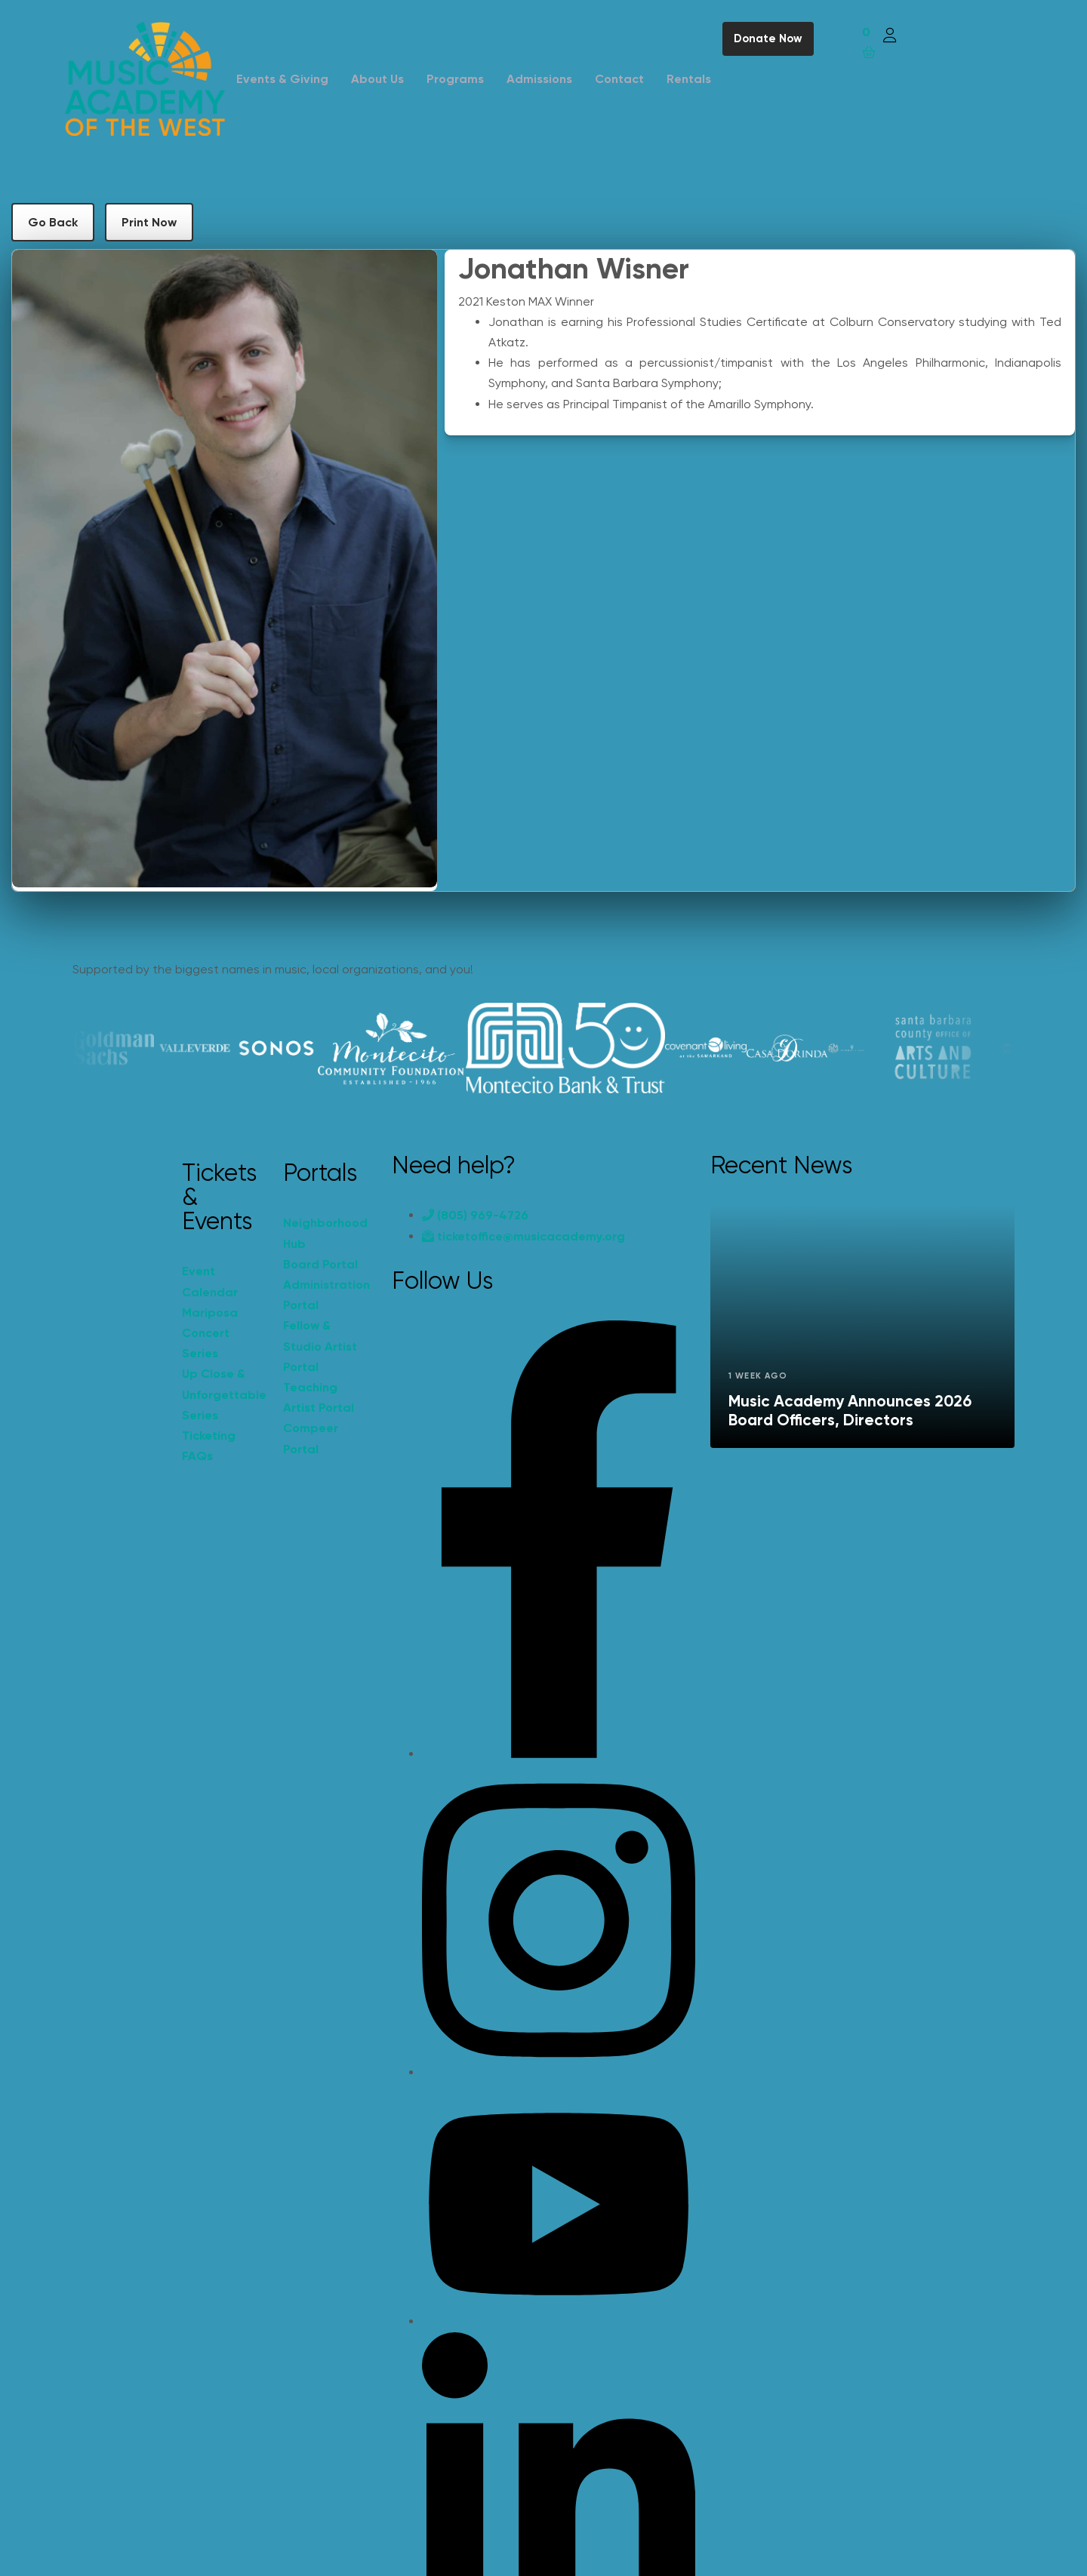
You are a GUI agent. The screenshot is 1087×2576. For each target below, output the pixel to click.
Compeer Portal (310, 1438)
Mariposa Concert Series (210, 1332)
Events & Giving (282, 79)
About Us (377, 79)
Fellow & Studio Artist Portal (320, 1345)
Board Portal (320, 1264)
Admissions (539, 79)
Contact (619, 79)
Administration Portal (326, 1294)
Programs (455, 79)
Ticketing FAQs (209, 1445)
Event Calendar (210, 1281)
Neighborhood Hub (325, 1233)
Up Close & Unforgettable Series (224, 1394)
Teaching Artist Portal (318, 1397)
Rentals (689, 79)
